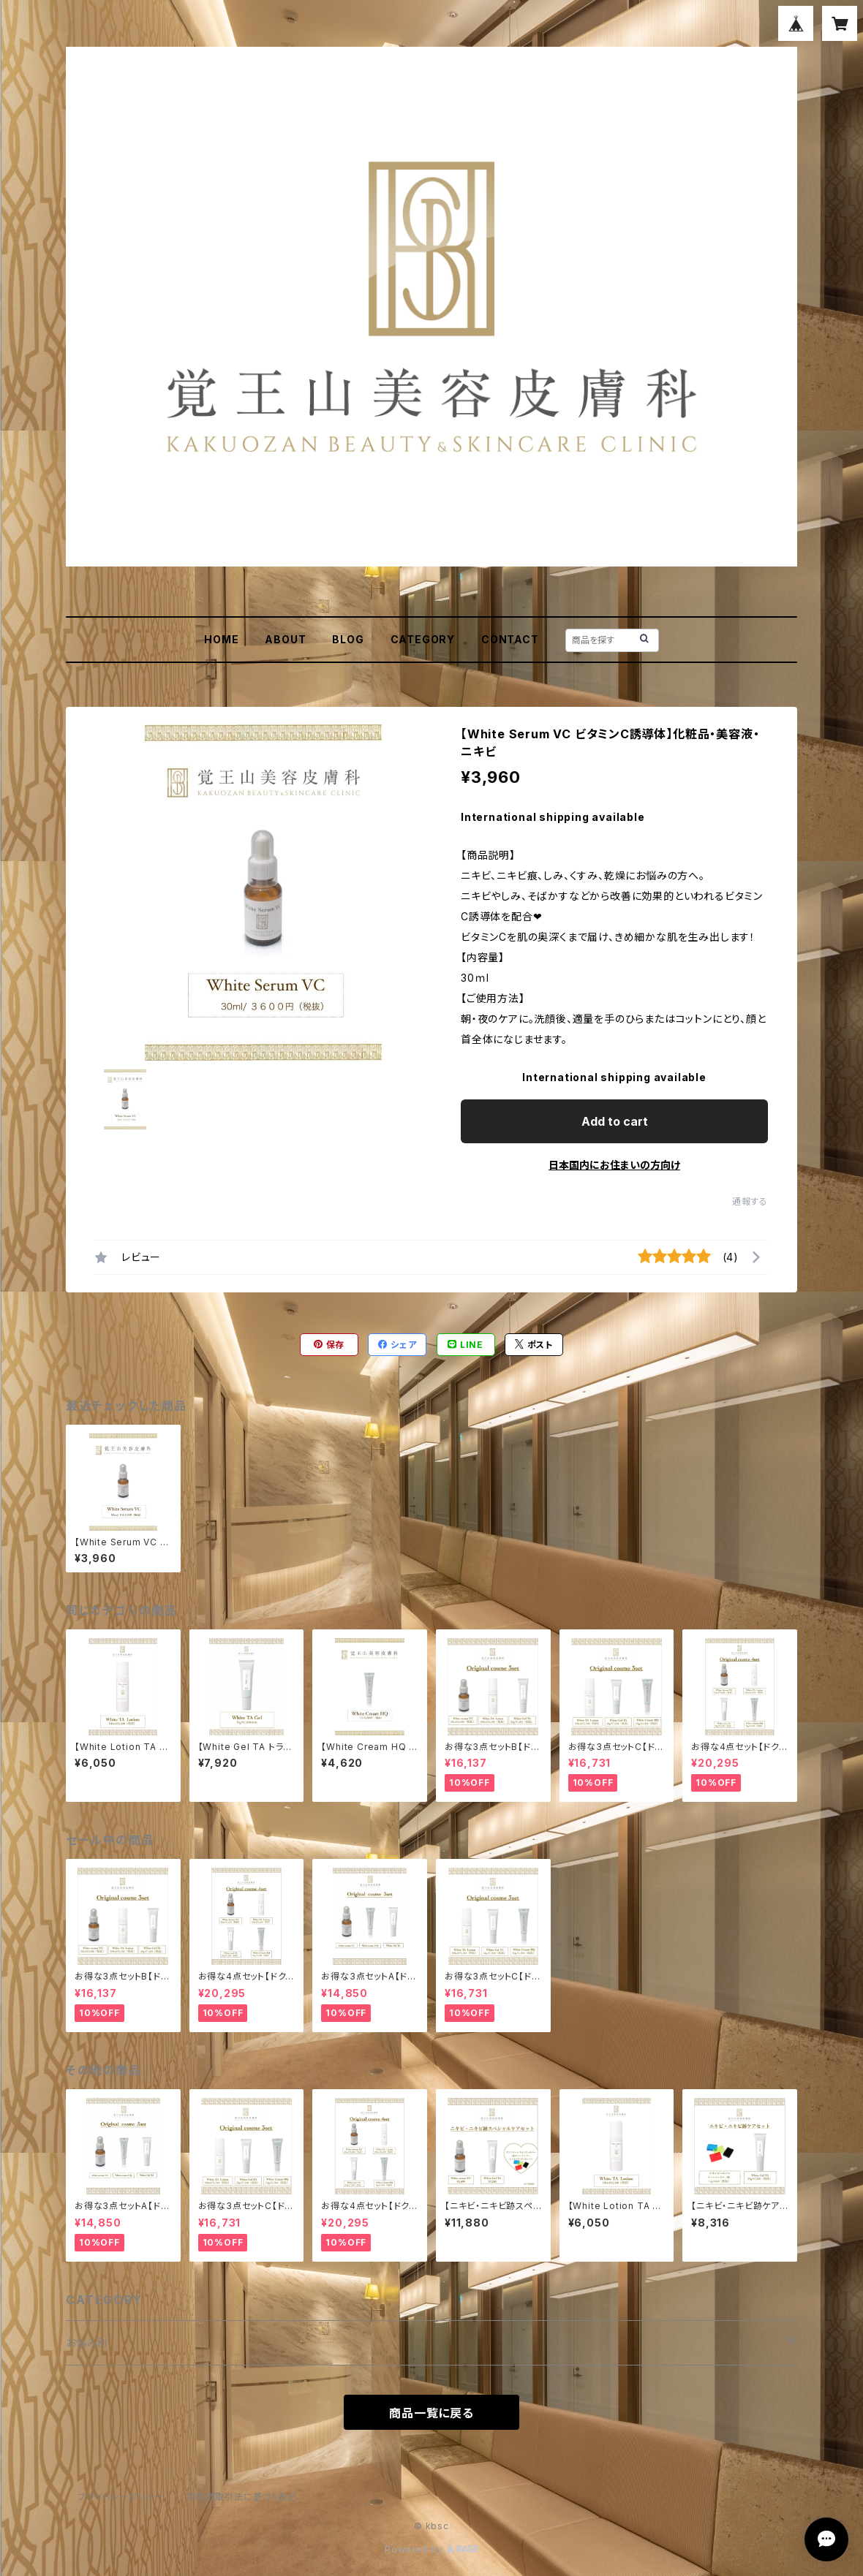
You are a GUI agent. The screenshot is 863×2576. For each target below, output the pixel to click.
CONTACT (510, 639)
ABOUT (285, 639)
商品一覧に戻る (431, 2413)
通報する (750, 1201)
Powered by (431, 2549)
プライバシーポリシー (121, 2496)
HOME (221, 639)
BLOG (347, 639)
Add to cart (614, 1121)
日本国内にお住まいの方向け (614, 1165)
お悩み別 (87, 2342)
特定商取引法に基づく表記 (242, 2496)
